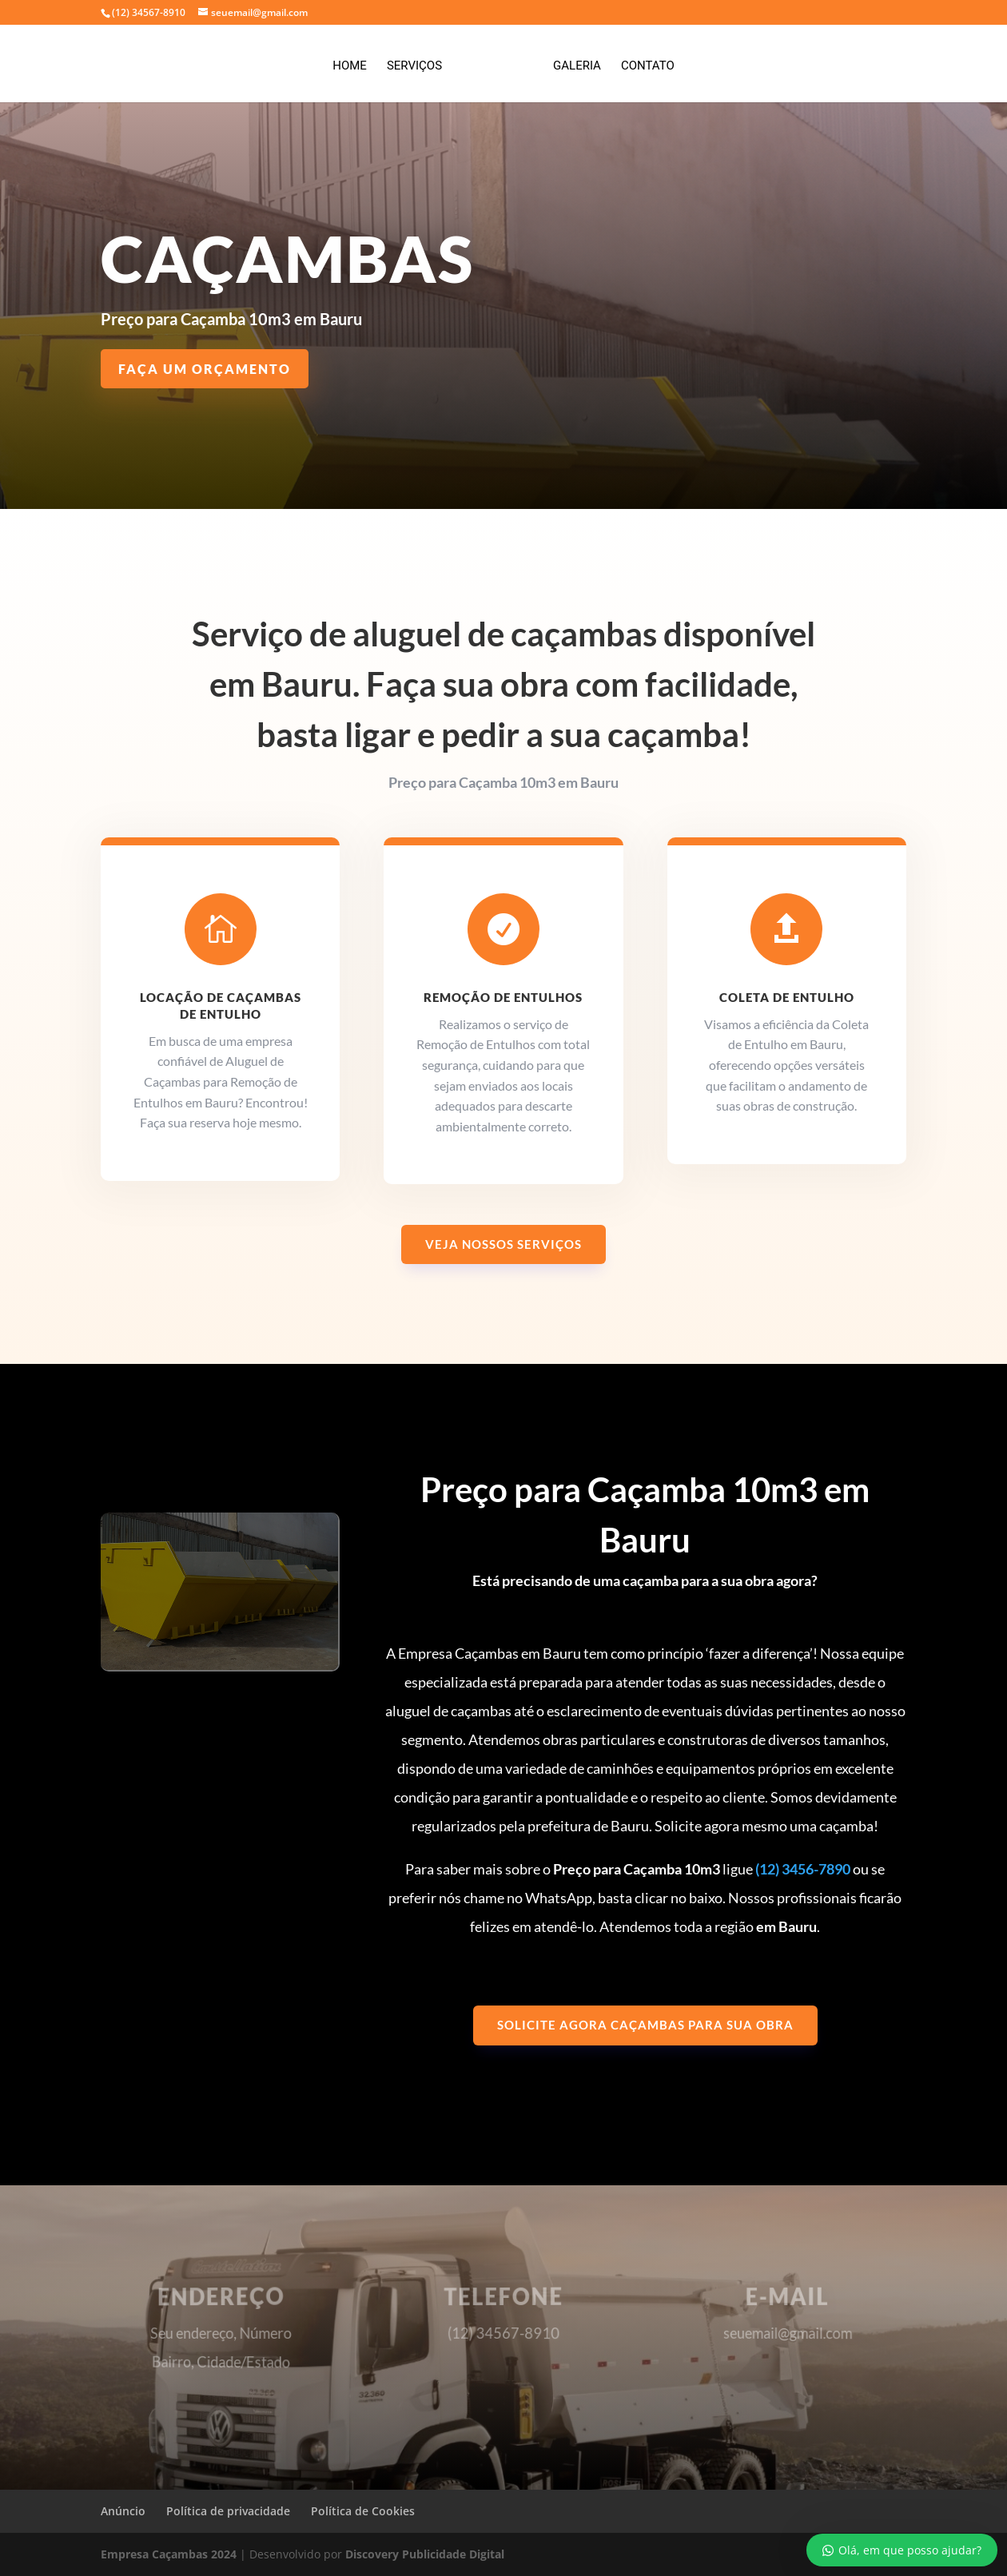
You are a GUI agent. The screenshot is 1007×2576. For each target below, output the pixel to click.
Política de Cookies (363, 2510)
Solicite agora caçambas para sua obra (645, 2024)
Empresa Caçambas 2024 (169, 2554)
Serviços (420, 62)
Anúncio (123, 2510)
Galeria (571, 62)
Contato (642, 62)
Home (355, 62)
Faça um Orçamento (205, 368)
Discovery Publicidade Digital (424, 2554)
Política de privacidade (228, 2510)
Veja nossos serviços (503, 1244)
